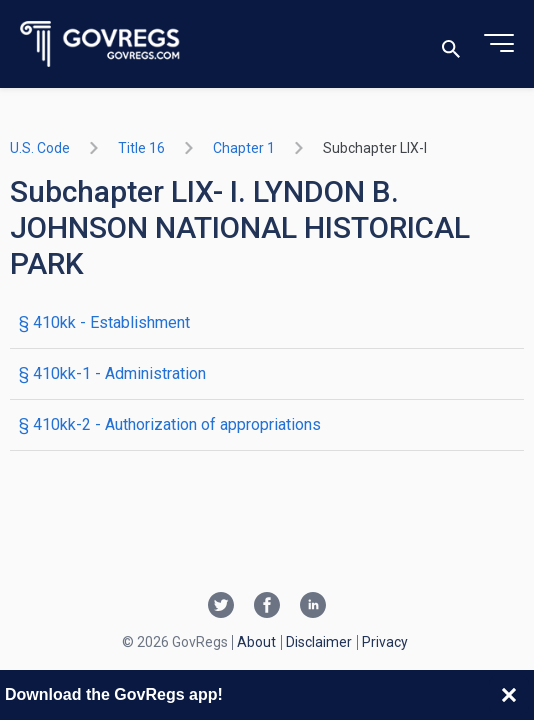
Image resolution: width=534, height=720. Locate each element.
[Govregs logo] (100, 44)
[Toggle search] (451, 44)
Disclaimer (319, 642)
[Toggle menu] (499, 44)
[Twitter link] (221, 607)
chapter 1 (244, 148)
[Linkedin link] (313, 607)
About (256, 642)
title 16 (141, 148)
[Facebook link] (267, 607)
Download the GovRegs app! (114, 694)
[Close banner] (509, 695)
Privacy (385, 642)
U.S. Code (40, 148)
